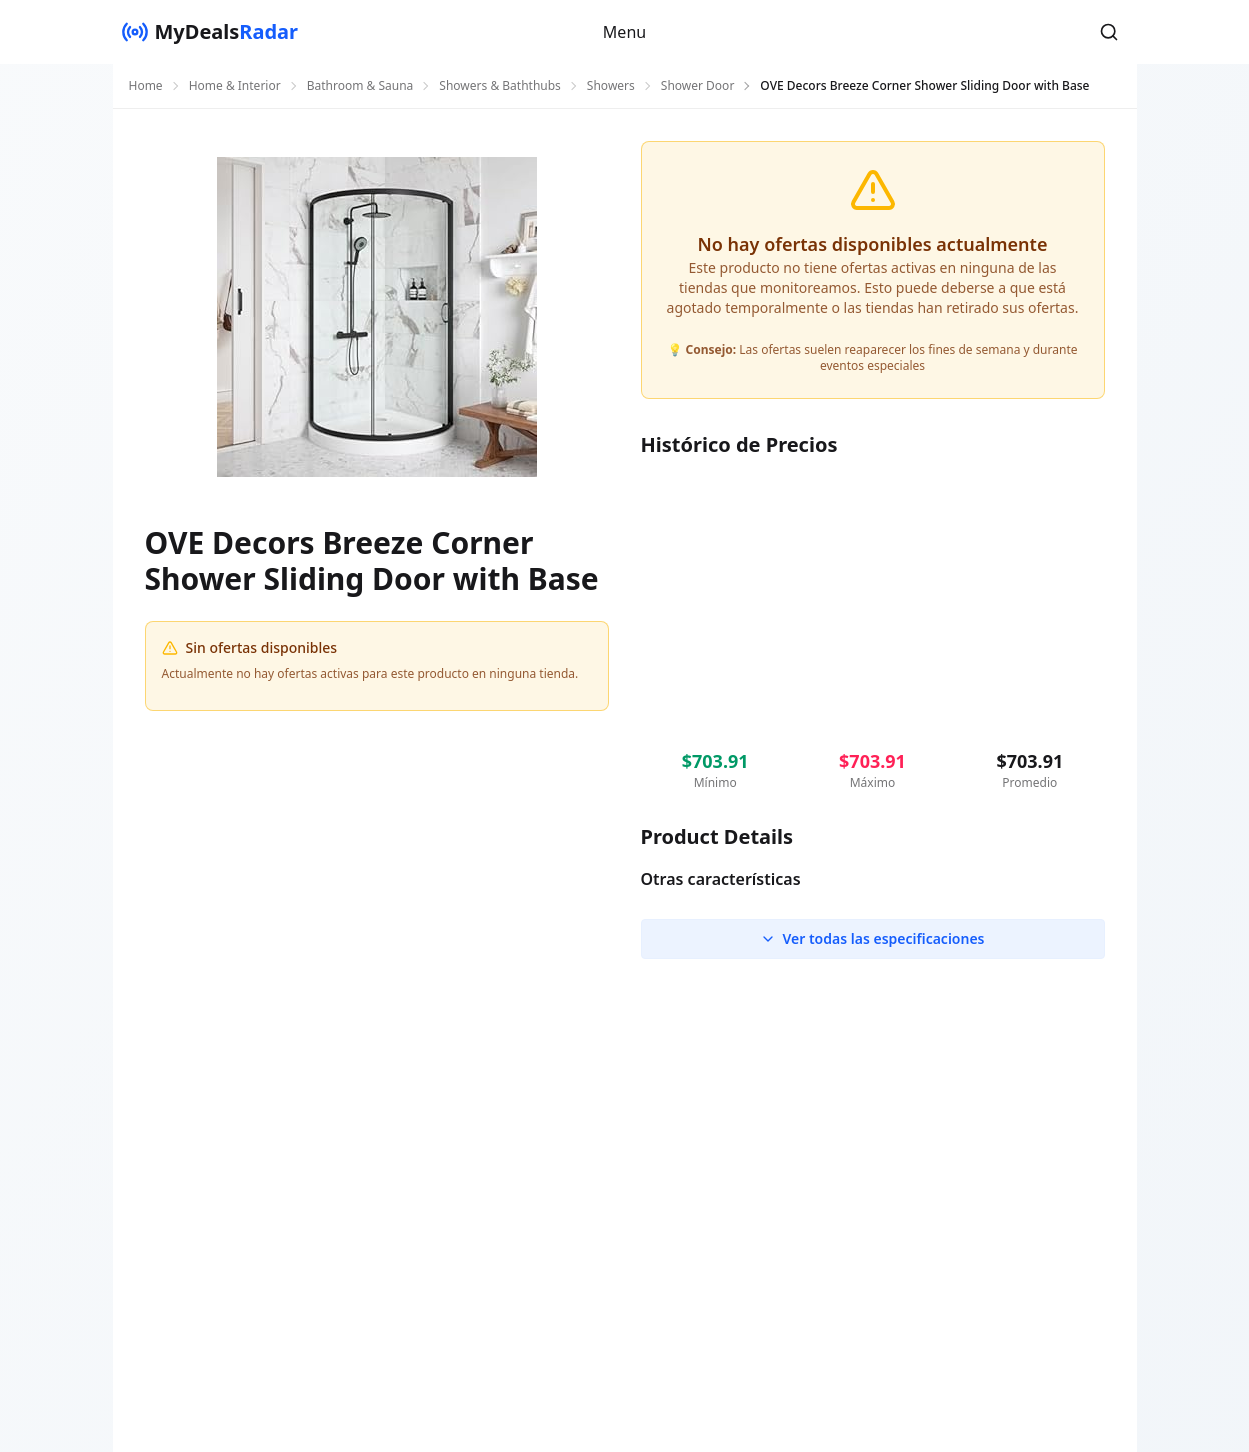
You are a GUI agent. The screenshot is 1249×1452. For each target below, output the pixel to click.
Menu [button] (624, 32)
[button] (1109, 32)
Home (146, 86)
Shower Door (698, 86)
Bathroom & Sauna (360, 86)
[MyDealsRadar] (210, 32)
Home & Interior (235, 86)
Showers (611, 86)
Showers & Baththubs (500, 86)
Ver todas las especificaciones (872, 938)
